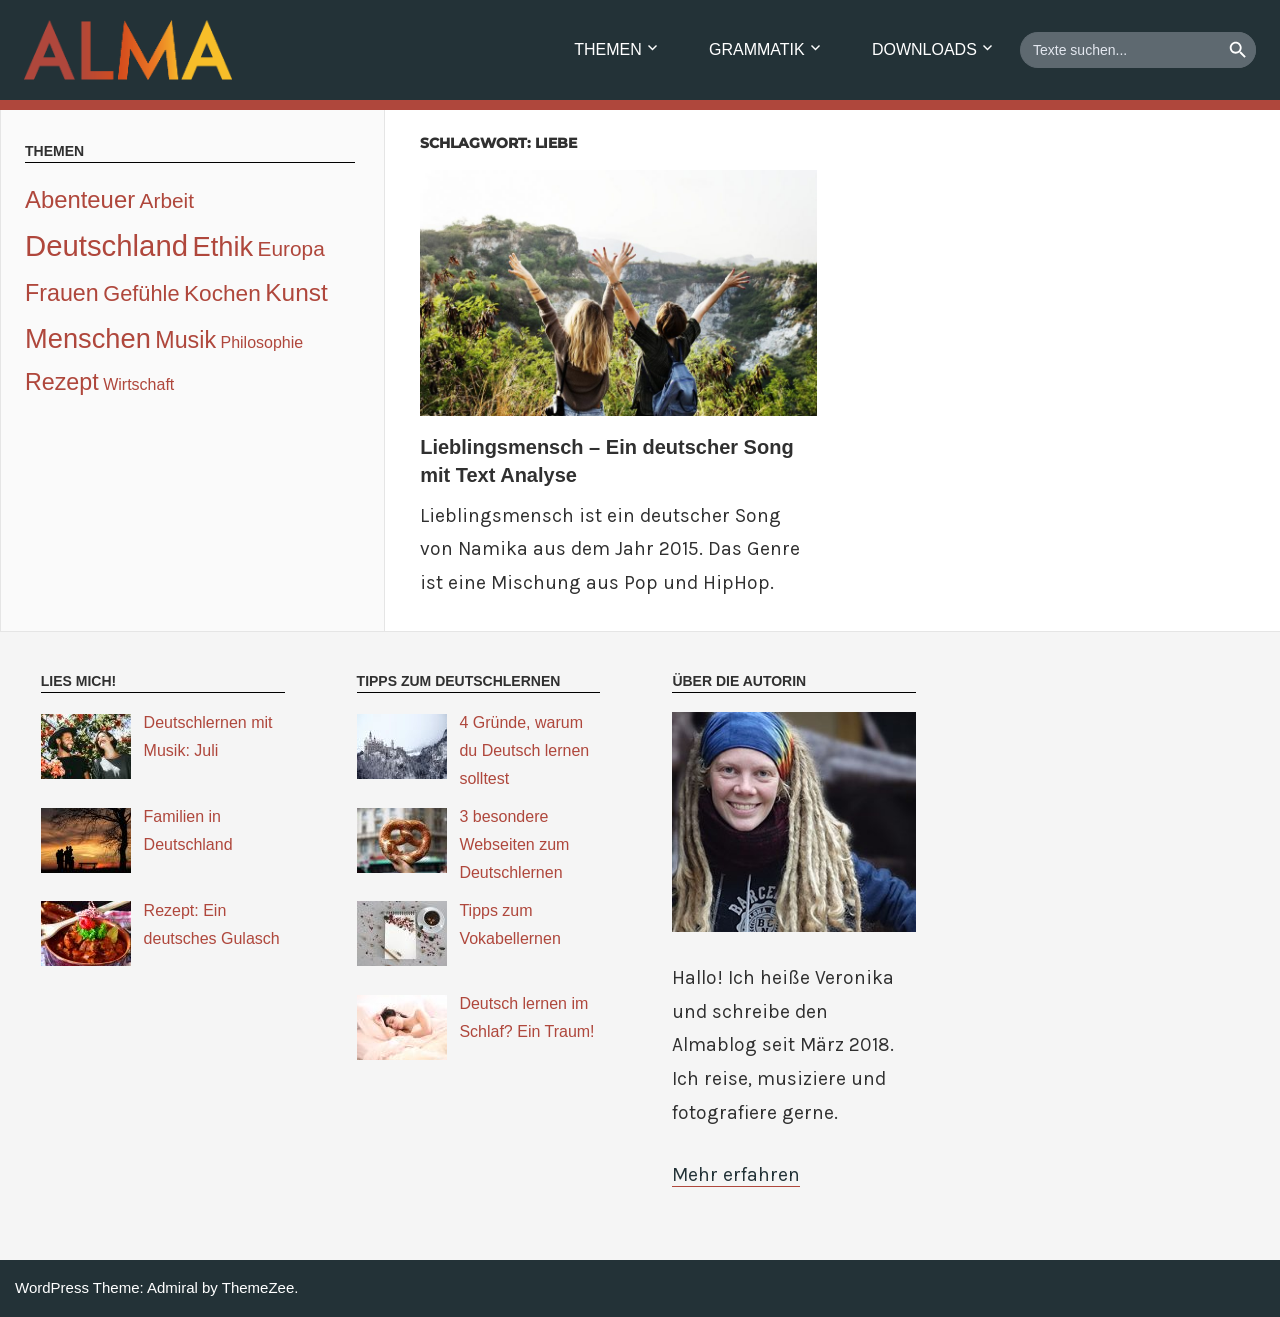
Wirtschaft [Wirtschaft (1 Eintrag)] (138, 384)
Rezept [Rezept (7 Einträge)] (62, 382)
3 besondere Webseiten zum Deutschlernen (514, 844)
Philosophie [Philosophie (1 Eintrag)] (261, 342)
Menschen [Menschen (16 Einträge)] (88, 338)
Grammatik (757, 49)
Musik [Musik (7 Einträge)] (185, 340)
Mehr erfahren (736, 1174)
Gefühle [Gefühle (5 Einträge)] (141, 293)
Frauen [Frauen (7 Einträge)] (62, 293)
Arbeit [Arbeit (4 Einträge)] (167, 200)
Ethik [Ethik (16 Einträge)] (223, 246)
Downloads (924, 49)
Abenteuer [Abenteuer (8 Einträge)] (80, 199)
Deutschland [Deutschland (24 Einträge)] (106, 245)
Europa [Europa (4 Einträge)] (291, 248)
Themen (608, 49)
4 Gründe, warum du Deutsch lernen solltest (524, 750)
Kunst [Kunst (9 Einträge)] (296, 292)
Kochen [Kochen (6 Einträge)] (222, 293)
